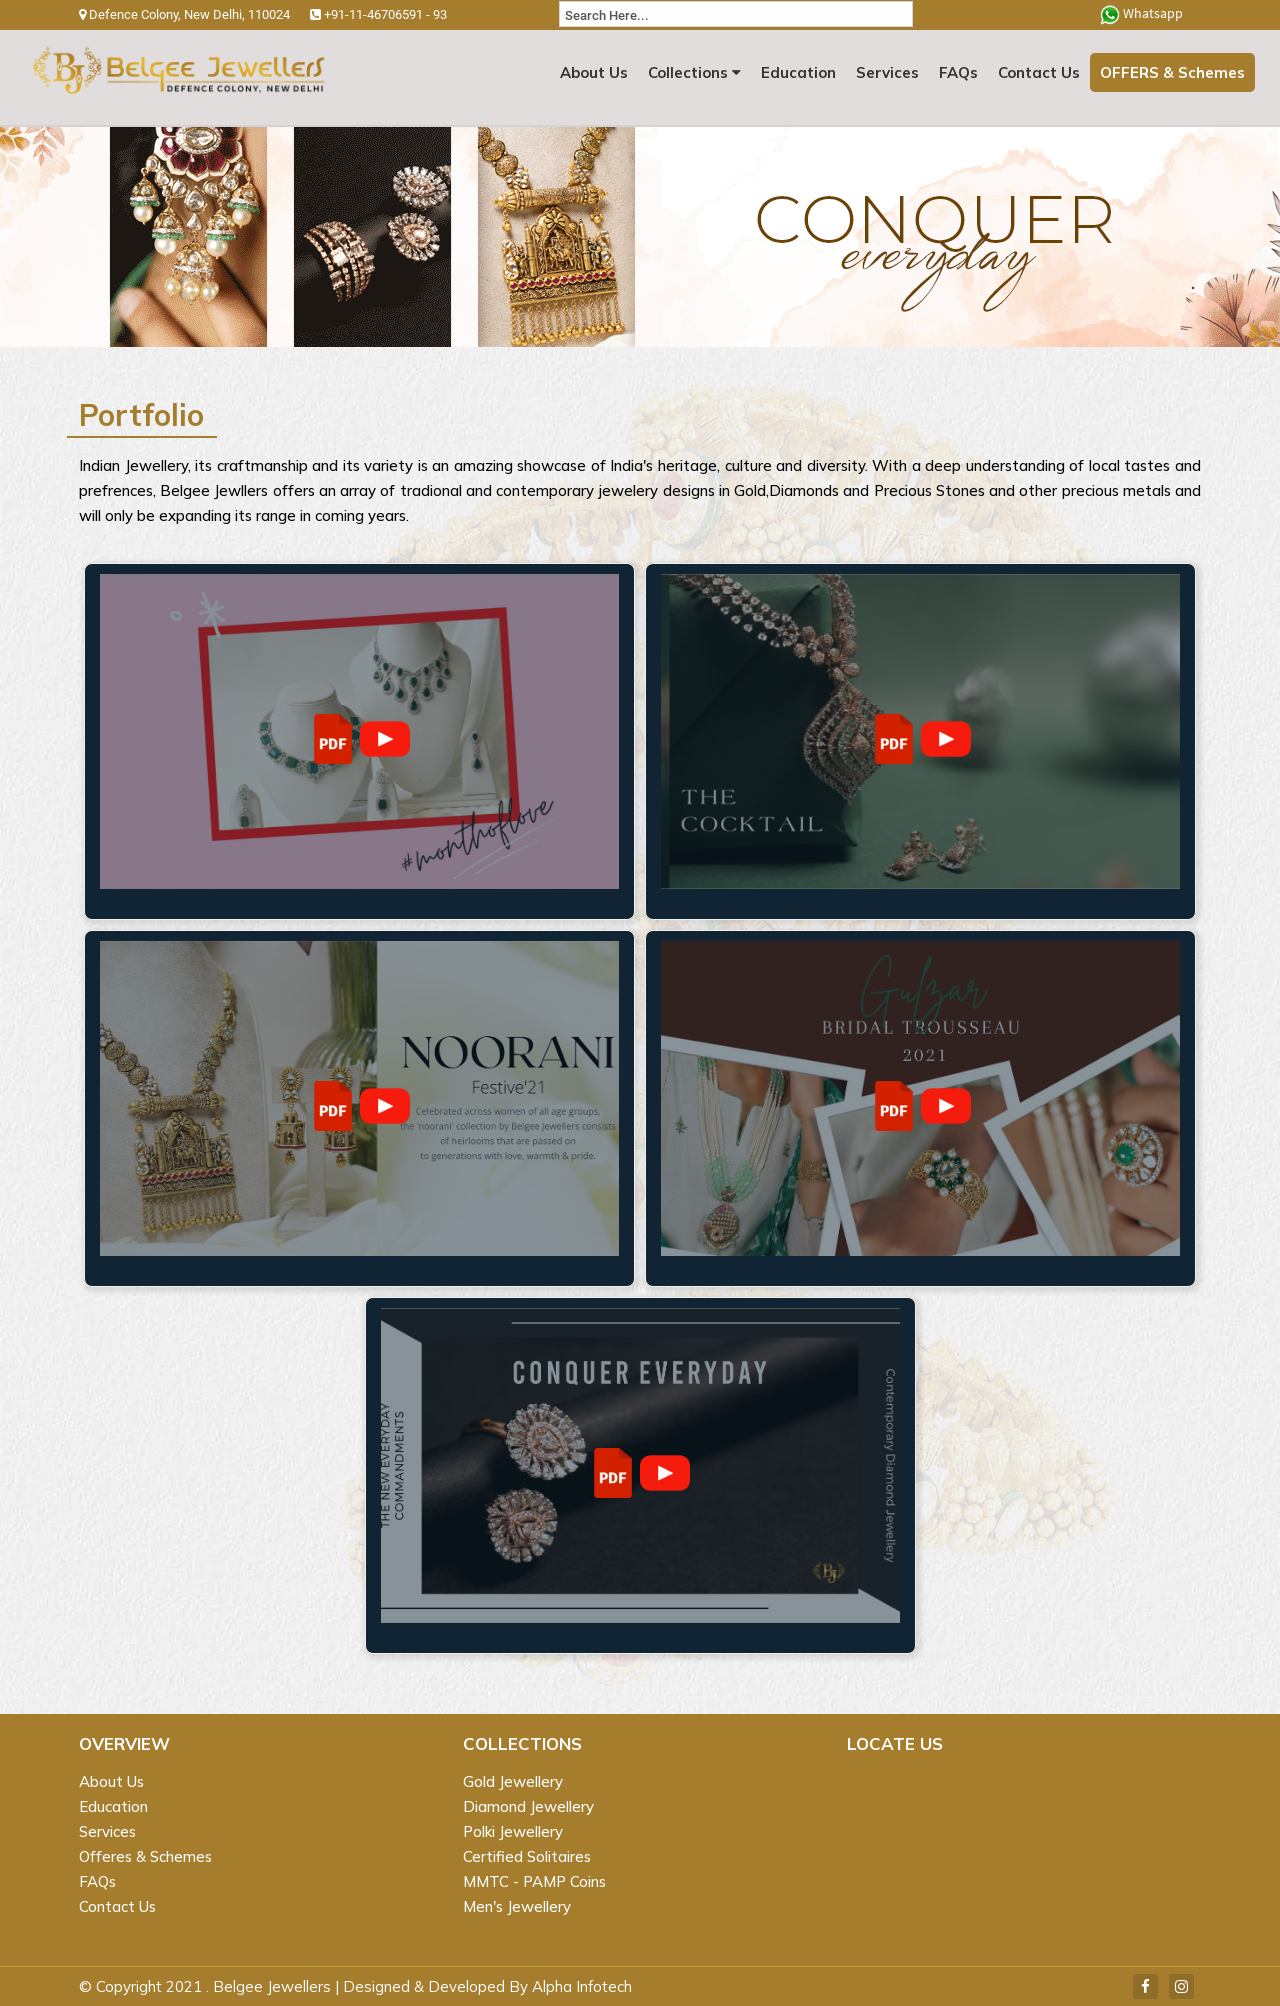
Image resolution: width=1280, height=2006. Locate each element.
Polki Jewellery (513, 1831)
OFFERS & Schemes (1172, 72)
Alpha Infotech (582, 1986)
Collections (694, 72)
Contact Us (1039, 72)
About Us (594, 72)
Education (798, 72)
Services (887, 72)
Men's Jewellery (517, 1906)
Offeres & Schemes (145, 1856)
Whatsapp (1141, 14)
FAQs (958, 72)
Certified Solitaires (527, 1856)
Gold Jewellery (513, 1781)
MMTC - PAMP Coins (534, 1881)
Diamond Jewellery (528, 1806)
